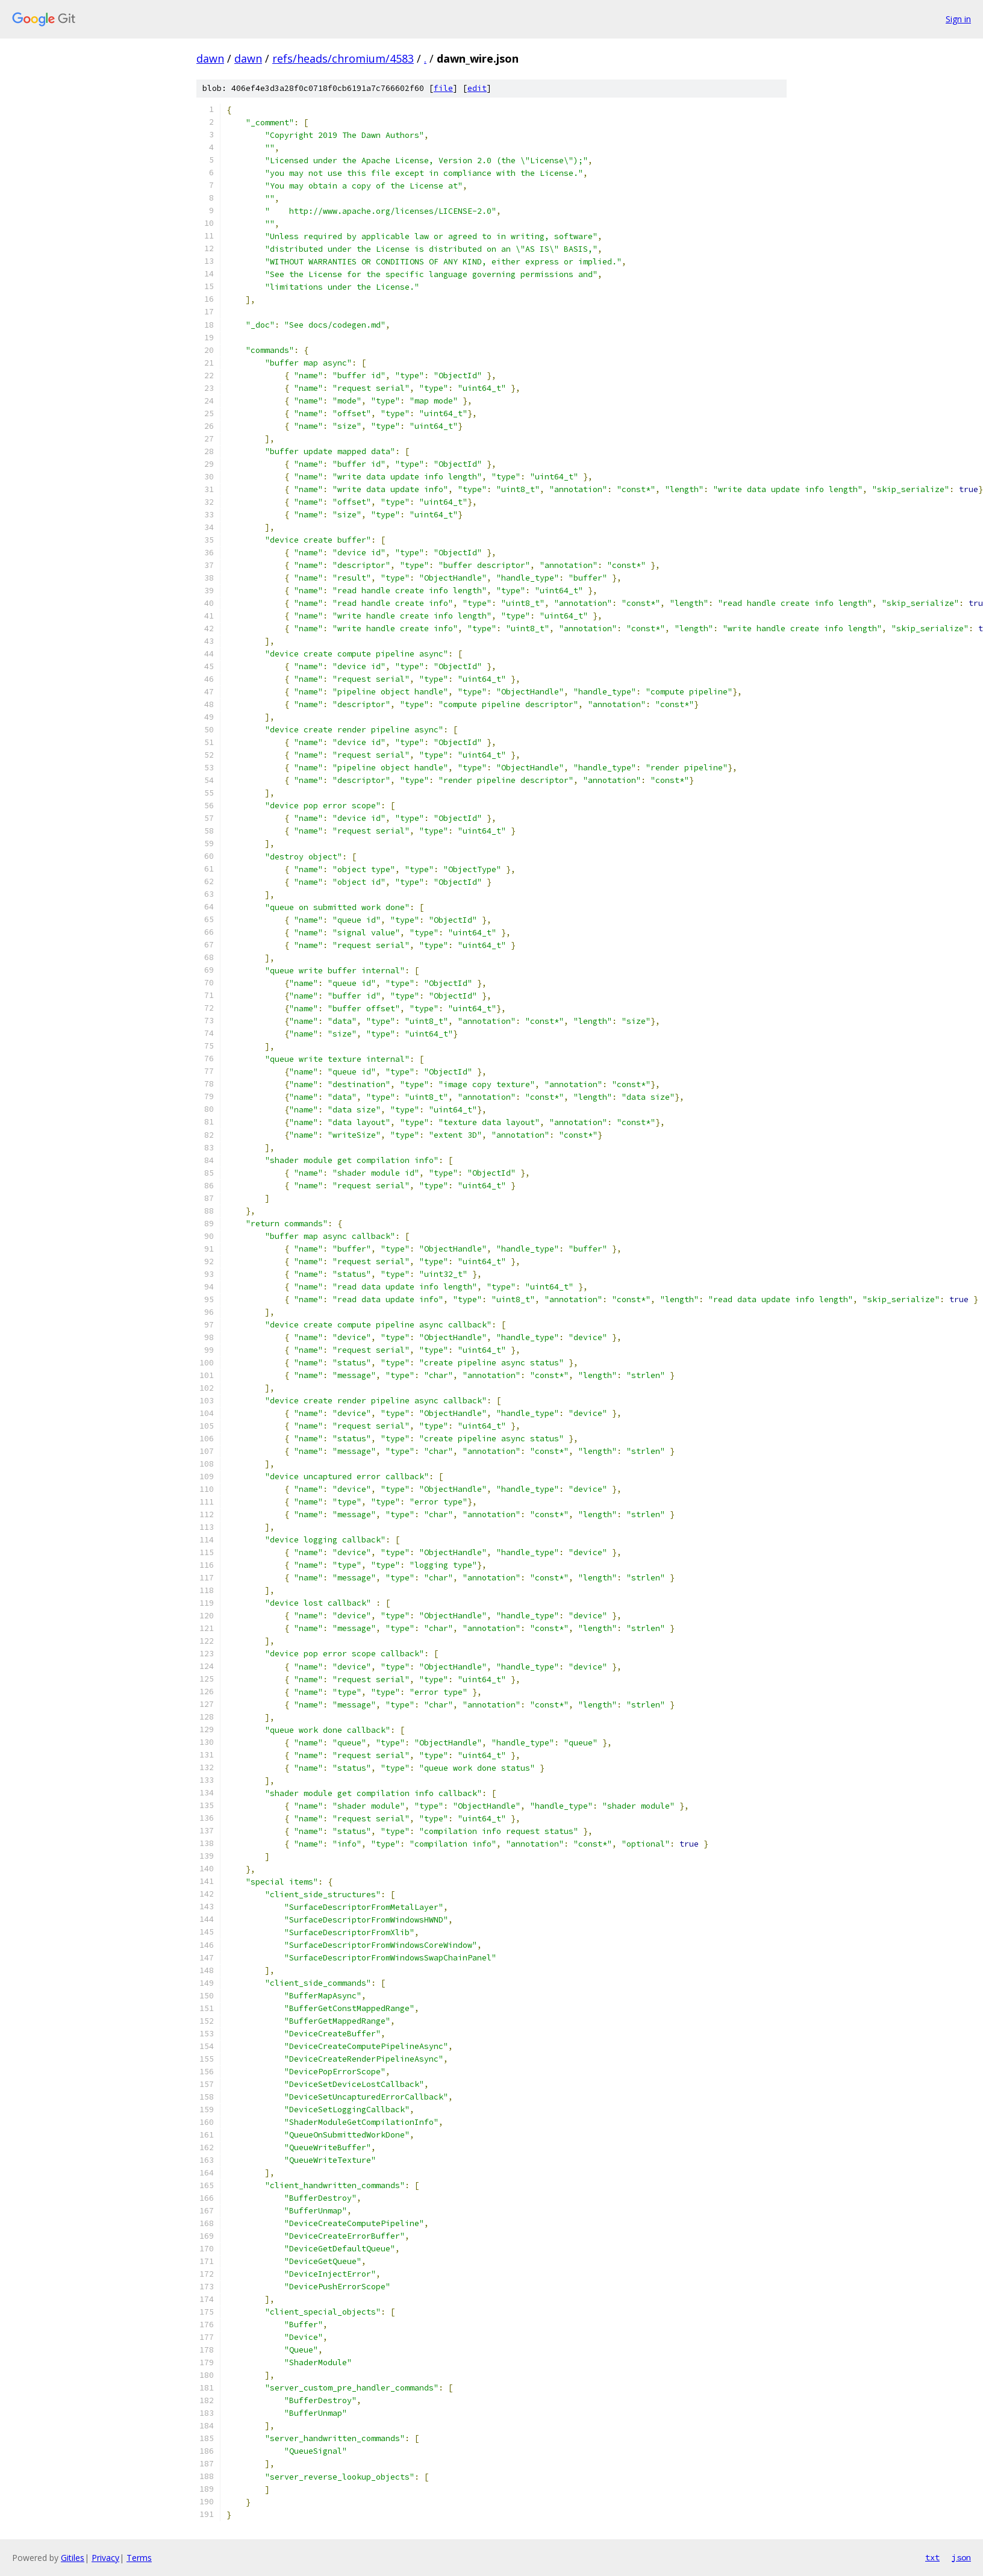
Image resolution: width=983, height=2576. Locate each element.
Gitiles (72, 2557)
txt (932, 2557)
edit (477, 88)
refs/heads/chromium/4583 (343, 58)
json (961, 2557)
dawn (210, 58)
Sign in (958, 19)
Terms (139, 2557)
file (443, 88)
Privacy (105, 2557)
